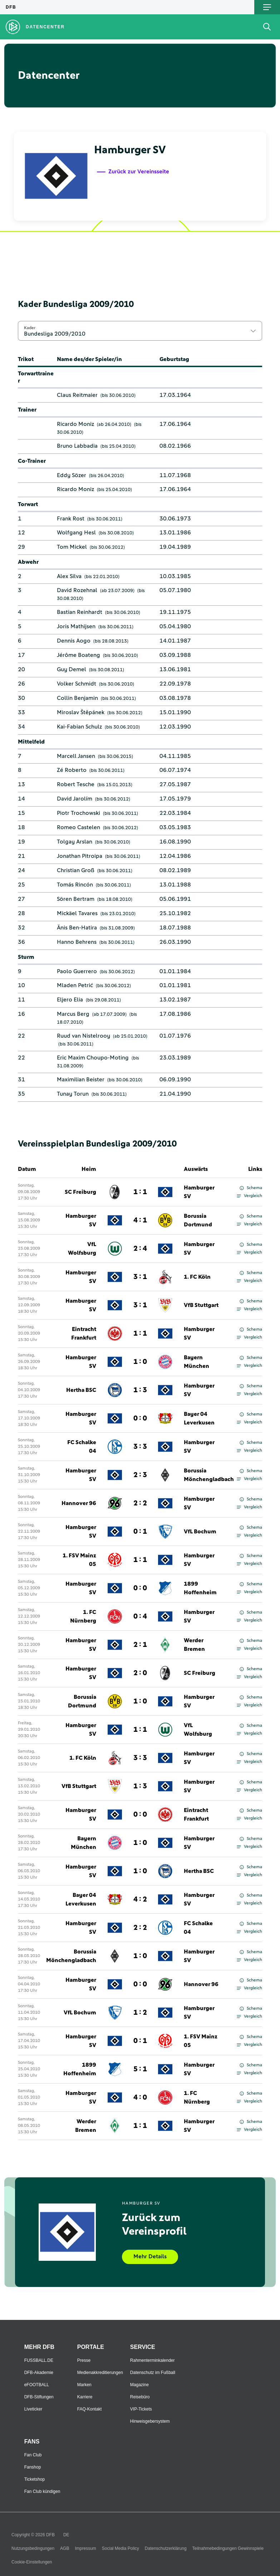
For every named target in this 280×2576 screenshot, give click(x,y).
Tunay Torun (73, 1094)
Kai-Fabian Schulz (79, 727)
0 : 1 (140, 1531)
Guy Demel (71, 669)
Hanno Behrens (77, 942)
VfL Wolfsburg (82, 1248)
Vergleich (249, 1196)
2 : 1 (140, 1644)
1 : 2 (140, 2012)
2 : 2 (140, 1503)
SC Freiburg (80, 1192)
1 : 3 (140, 1390)
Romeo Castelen (78, 827)
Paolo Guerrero (77, 971)
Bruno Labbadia (77, 446)
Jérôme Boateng (78, 655)
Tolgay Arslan (74, 842)
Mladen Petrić (75, 985)
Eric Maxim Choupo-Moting (93, 1058)
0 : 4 (140, 1616)
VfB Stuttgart (201, 1305)
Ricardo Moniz (75, 424)
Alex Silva (69, 576)
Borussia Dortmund (198, 1220)
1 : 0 (140, 1361)
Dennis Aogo (73, 641)
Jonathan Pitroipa (79, 856)
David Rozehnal (77, 590)
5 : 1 (140, 2069)
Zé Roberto (72, 770)
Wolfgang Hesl (76, 532)
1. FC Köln (197, 1277)
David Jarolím (74, 799)
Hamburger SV (199, 1192)
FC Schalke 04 (81, 1447)
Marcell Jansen (76, 756)
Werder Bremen (194, 1645)
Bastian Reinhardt (79, 612)
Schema (251, 1188)
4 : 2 (140, 1899)
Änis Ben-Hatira (77, 928)
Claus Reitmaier (77, 395)
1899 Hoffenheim (200, 1588)
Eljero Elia (70, 1000)
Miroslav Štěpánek (80, 712)
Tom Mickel (72, 547)
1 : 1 (140, 1192)
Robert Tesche (75, 784)
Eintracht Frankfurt (83, 1333)
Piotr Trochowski (78, 813)
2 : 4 (140, 1248)
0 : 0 (140, 1418)
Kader (29, 328)
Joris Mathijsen (76, 626)
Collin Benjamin (77, 698)
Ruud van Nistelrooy (83, 1036)
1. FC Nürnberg (83, 1616)
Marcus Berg (73, 1014)
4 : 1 (140, 1220)
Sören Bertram (75, 899)
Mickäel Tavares (77, 913)
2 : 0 (140, 1673)
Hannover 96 (79, 1503)
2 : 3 (140, 1475)
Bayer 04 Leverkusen (199, 1418)
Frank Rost (70, 519)
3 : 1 (140, 1276)
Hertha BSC (81, 1390)
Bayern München (196, 1362)
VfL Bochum (200, 1531)
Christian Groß (75, 870)
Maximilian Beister (80, 1079)
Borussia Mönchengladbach (209, 1475)
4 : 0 (140, 2097)
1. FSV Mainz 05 (79, 1560)
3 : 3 (140, 1446)
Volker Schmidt (76, 684)
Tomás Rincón (75, 885)
